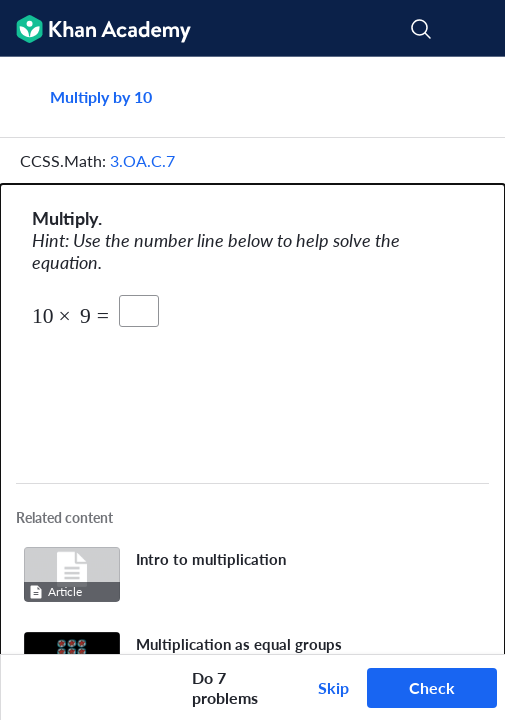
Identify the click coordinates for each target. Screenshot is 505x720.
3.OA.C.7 (142, 160)
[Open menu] (477, 29)
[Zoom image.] (253, 389)
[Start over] (160, 688)
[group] (252, 355)
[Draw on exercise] (29, 688)
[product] (139, 311)
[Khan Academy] (95, 28)
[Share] (467, 97)
